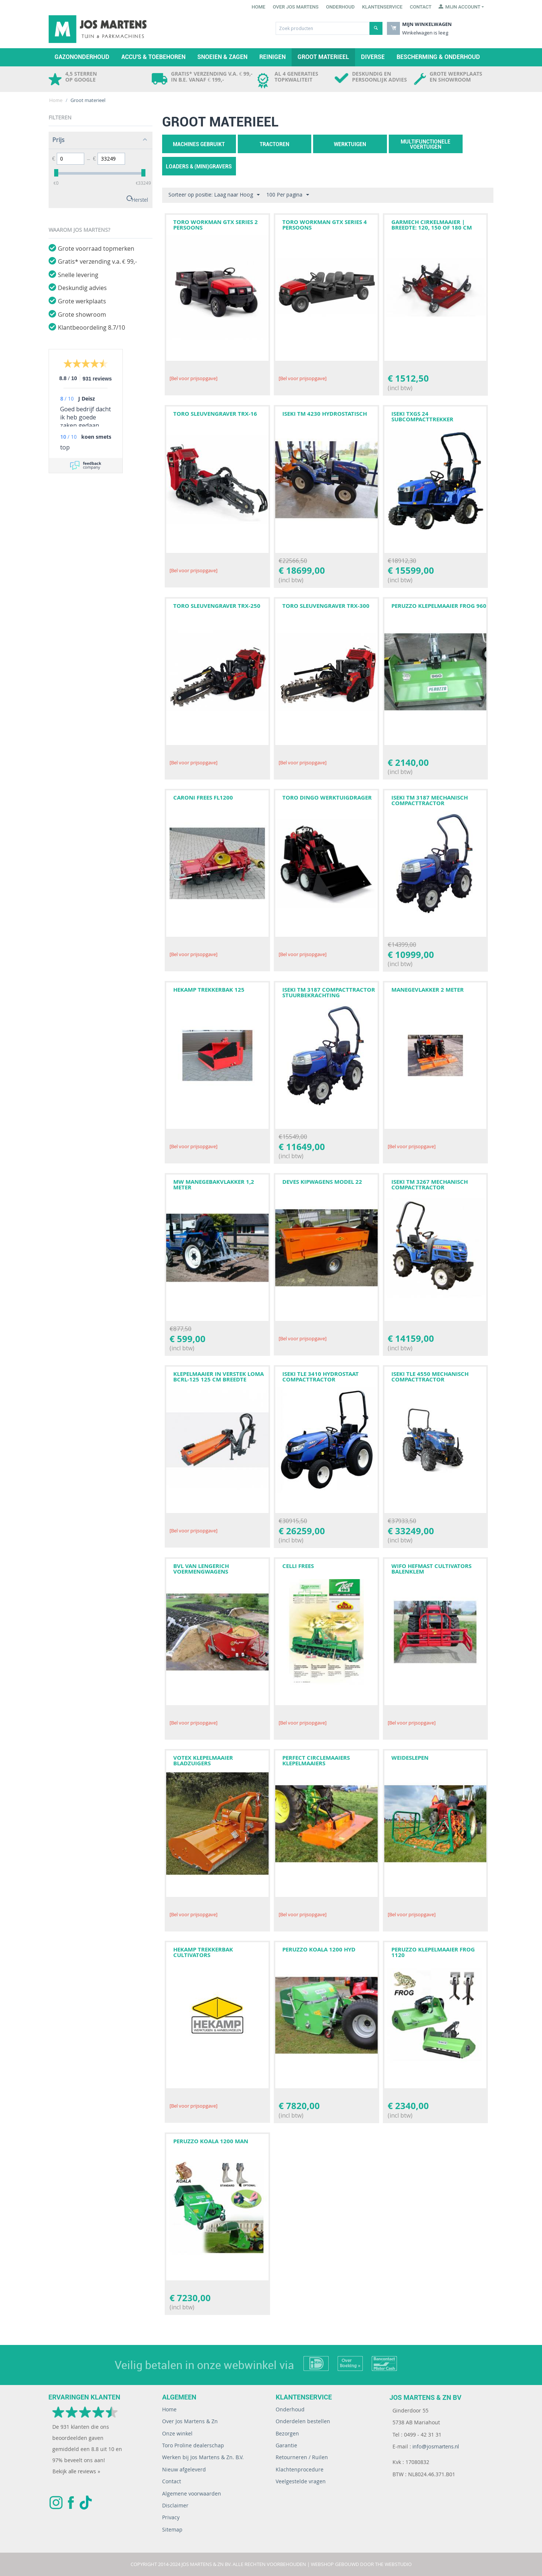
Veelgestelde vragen (301, 2481)
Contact (421, 7)
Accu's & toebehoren (153, 56)
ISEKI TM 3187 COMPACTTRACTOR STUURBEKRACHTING (328, 992)
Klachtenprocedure (299, 2469)
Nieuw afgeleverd (184, 2469)
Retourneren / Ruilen (302, 2457)
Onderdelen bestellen (303, 2421)
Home (258, 7)
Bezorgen (287, 2433)
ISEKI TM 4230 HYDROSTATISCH (324, 413)
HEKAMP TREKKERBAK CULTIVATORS (203, 1952)
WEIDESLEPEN (409, 1757)
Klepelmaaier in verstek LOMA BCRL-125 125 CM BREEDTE (218, 1376)
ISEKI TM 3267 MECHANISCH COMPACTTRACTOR (429, 1184)
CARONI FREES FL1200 (203, 797)
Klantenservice (382, 7)
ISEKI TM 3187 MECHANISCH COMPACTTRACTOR (429, 800)
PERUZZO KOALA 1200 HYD (318, 1949)
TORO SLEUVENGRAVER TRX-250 (216, 606)
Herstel (140, 199)
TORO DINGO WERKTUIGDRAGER (327, 797)
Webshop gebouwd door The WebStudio (361, 2564)
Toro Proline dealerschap (193, 2445)
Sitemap (172, 2529)
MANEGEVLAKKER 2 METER (427, 989)
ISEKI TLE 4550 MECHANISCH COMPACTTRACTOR (430, 1376)
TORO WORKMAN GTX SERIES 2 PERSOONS (215, 224)
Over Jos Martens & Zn (190, 2421)
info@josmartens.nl (436, 2446)
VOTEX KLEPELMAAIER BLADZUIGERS (203, 1760)
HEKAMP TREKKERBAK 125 (208, 989)
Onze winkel (177, 2433)
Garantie (286, 2445)
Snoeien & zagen (222, 56)
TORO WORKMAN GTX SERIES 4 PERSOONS (324, 224)
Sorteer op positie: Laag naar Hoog (214, 195)
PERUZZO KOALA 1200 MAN (210, 2141)
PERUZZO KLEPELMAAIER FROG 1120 (433, 1952)
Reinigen (272, 56)
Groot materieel (323, 56)
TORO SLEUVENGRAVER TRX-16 (215, 413)
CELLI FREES (298, 1566)
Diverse (373, 56)
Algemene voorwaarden (191, 2493)
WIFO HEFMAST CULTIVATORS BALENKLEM (431, 1568)
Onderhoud (340, 7)
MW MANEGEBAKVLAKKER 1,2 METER (213, 1184)
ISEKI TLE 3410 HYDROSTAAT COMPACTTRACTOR (320, 1376)
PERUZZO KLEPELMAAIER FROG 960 (438, 606)
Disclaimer (175, 2505)
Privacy (171, 2517)
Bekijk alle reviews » (76, 2471)
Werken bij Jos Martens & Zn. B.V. (203, 2457)
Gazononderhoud (82, 56)
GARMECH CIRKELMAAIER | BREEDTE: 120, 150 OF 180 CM (431, 224)
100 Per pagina (287, 195)
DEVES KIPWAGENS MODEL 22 (322, 1182)
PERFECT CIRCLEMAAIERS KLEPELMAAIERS (316, 1760)
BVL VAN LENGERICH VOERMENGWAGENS (201, 1568)
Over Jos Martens (295, 7)
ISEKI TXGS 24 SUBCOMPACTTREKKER (422, 416)
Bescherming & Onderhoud (438, 56)
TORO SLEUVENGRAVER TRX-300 (325, 606)
